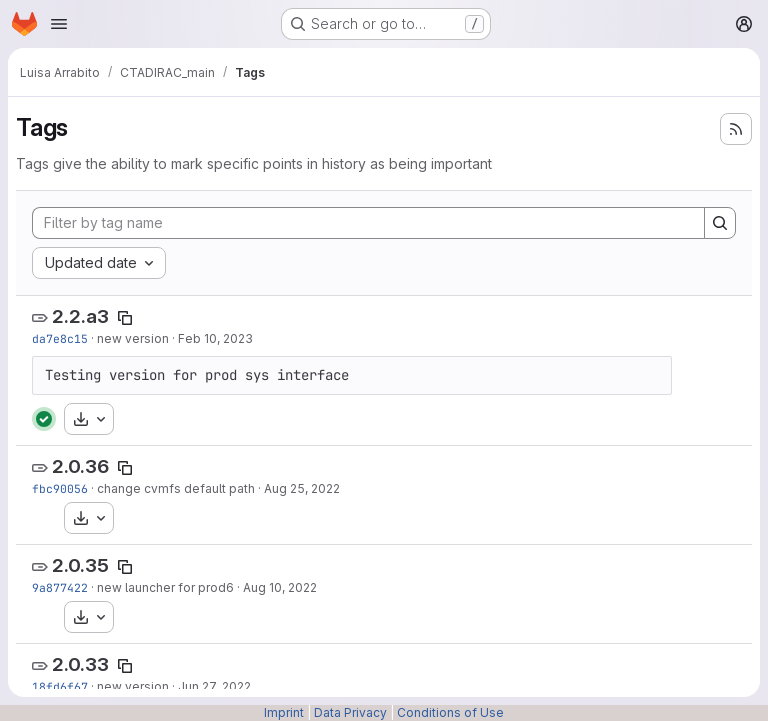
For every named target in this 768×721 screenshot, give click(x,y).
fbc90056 (60, 488)
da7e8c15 (60, 338)
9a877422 (60, 587)
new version (133, 338)
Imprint (284, 712)
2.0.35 (80, 565)
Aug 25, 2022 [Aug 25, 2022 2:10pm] (302, 488)
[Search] (720, 223)
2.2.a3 (80, 316)
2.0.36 (80, 466)
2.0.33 (80, 664)
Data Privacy (350, 712)
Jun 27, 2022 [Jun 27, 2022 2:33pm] (214, 686)
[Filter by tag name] (368, 223)
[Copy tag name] (125, 318)
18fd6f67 (60, 686)
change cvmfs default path (176, 488)
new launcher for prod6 (165, 587)
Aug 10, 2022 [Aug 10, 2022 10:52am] (280, 587)
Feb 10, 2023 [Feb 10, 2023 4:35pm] (215, 338)
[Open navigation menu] (59, 24)
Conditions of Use (450, 712)
